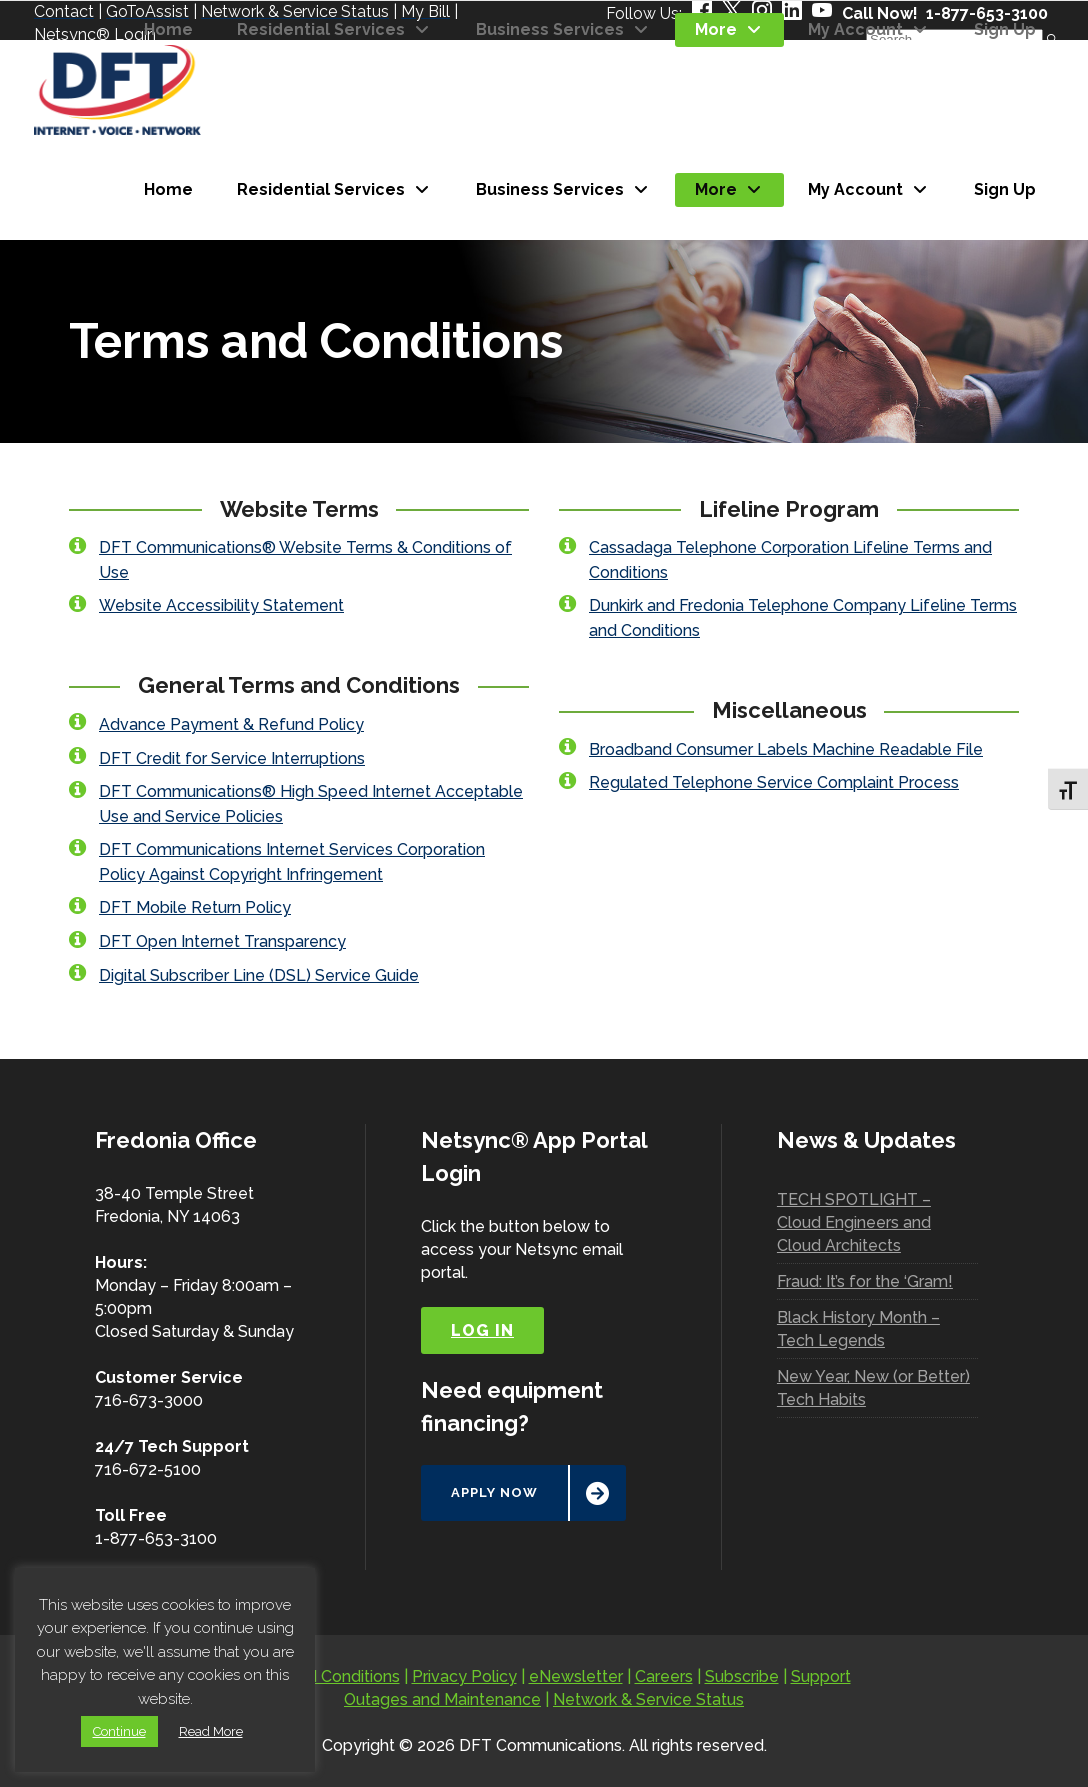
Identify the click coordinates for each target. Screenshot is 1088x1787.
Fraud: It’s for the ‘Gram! (865, 1281)
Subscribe (742, 1676)
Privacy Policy (464, 1676)
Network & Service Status (648, 1699)
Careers (664, 1676)
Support (821, 1676)
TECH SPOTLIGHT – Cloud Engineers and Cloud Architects (854, 1222)
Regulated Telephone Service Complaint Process (774, 782)
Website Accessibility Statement (221, 605)
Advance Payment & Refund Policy (231, 724)
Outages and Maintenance (442, 1699)
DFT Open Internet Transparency (222, 941)
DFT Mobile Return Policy (195, 907)
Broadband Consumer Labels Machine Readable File (786, 749)
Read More (211, 1731)
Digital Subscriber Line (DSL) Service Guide (259, 975)
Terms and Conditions (319, 1676)
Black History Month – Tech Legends (858, 1329)
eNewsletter (576, 1676)
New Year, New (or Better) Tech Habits (873, 1388)
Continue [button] (119, 1731)
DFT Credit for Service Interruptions (232, 758)
